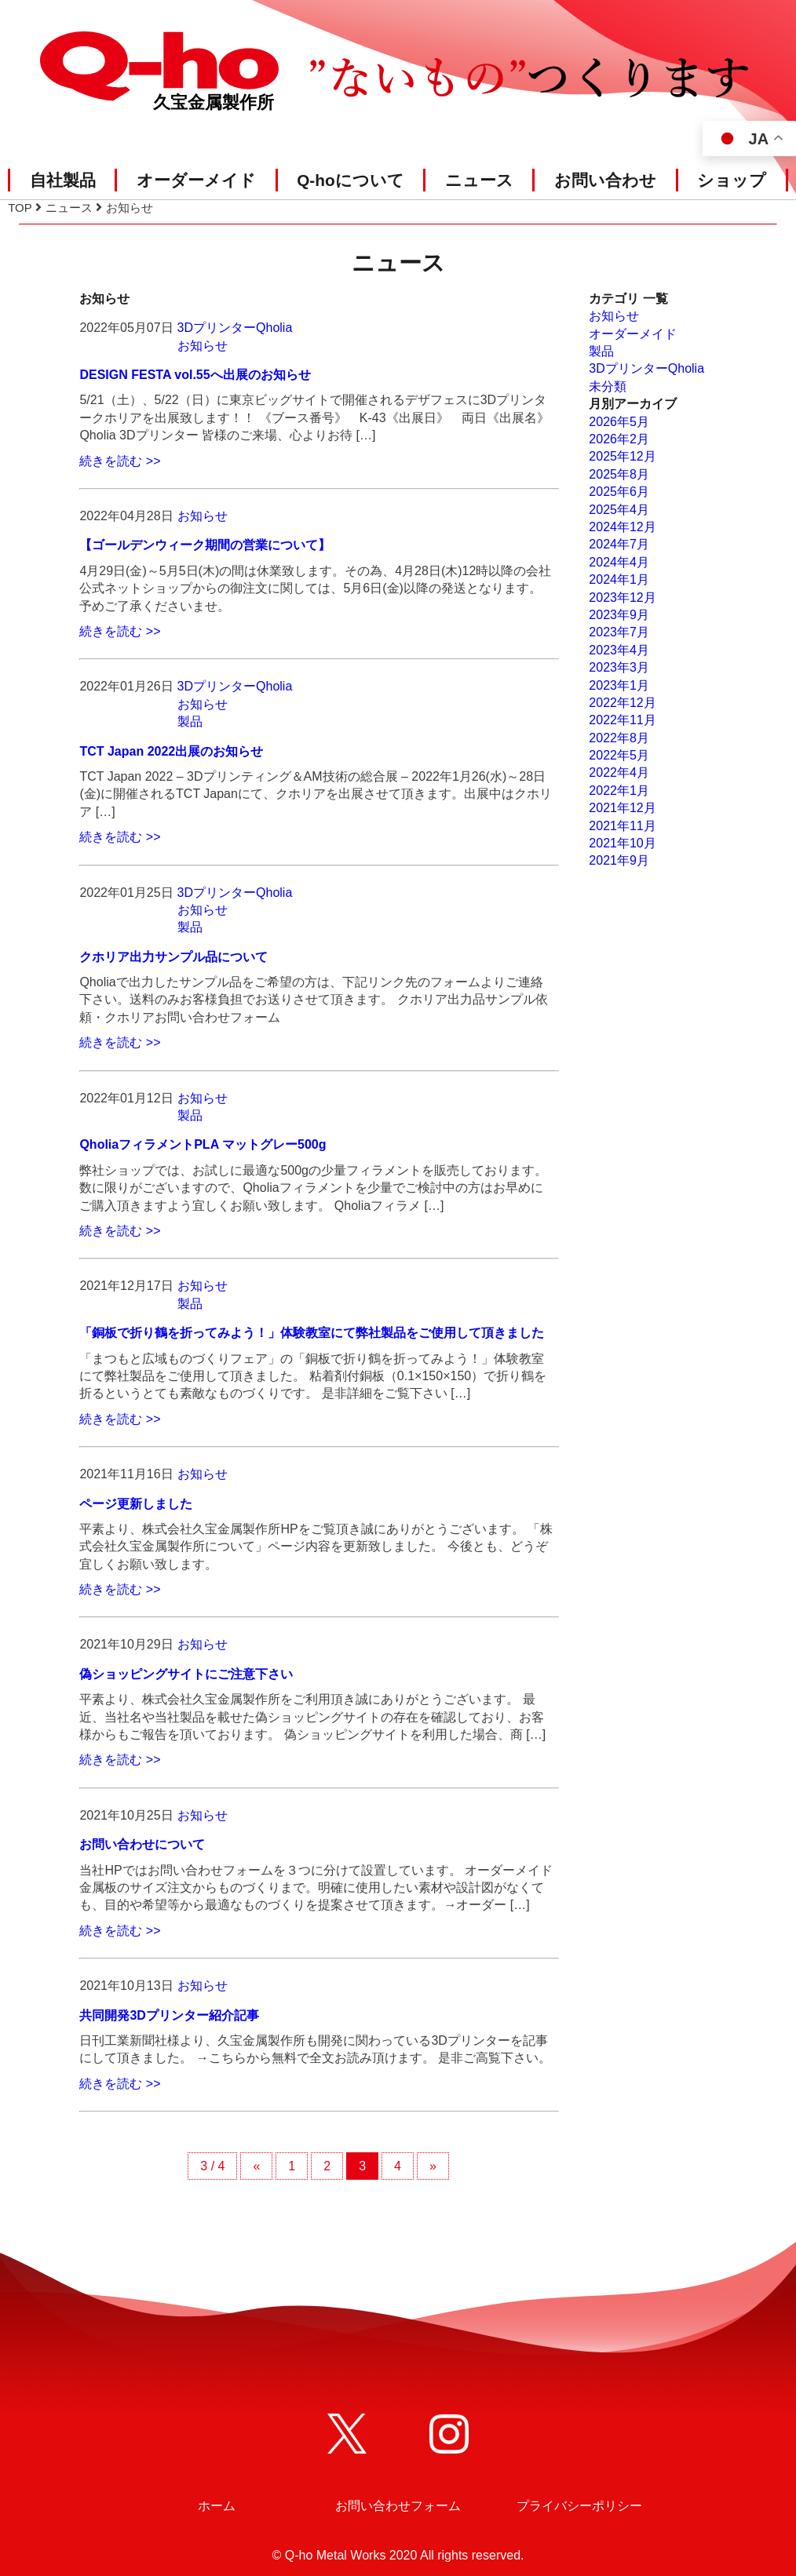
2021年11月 (622, 826)
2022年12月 (622, 702)
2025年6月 (619, 491)
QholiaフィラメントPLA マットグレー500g (202, 1144)
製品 (190, 721)
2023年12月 (622, 597)
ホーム (217, 2505)
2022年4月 (619, 772)
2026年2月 (619, 439)
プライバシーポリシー (579, 2505)
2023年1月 (619, 685)
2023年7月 (619, 632)
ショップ (731, 180)
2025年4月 (619, 509)
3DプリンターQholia (235, 327)
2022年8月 (619, 738)
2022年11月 (622, 720)
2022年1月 (619, 790)
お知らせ (202, 345)
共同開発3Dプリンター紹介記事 (168, 2015)
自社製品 (63, 180)
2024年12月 (622, 527)
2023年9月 (619, 614)
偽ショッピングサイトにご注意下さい (186, 1674)
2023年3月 (619, 667)
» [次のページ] (432, 2166)
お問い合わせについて (142, 1844)
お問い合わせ (605, 180)
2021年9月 (619, 860)
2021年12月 (622, 807)
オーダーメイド (196, 180)
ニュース (479, 180)
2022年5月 (619, 755)
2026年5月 (619, 421)
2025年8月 (619, 474)
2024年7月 (619, 544)
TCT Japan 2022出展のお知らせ (171, 751)
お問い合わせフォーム (398, 2505)
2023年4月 (619, 650)
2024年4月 (619, 562)
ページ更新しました (135, 1503)
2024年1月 (619, 579)
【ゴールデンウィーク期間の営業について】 (204, 545)
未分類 (607, 386)
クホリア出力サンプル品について (173, 957)
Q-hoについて (350, 180)
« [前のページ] (256, 2166)
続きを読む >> (119, 461)
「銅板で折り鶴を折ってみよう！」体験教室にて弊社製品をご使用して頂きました (311, 1332)
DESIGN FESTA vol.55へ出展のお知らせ (194, 374)
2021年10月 (622, 843)
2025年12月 (622, 456)
